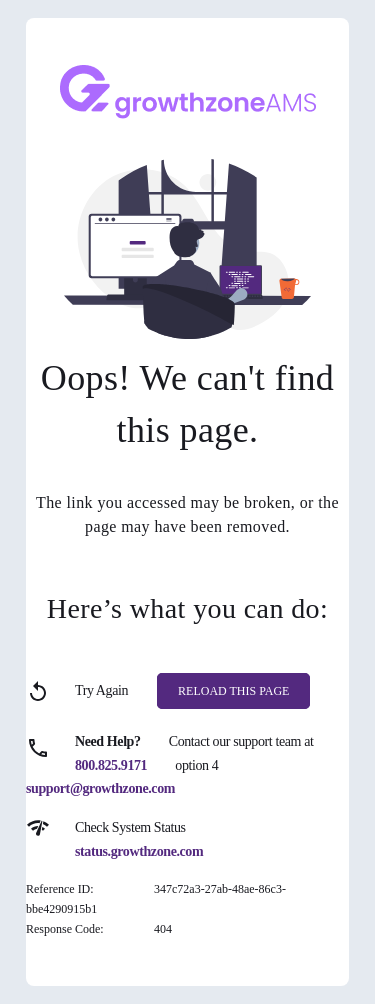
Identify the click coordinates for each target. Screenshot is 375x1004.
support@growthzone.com (100, 788)
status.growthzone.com (139, 851)
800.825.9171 (111, 765)
